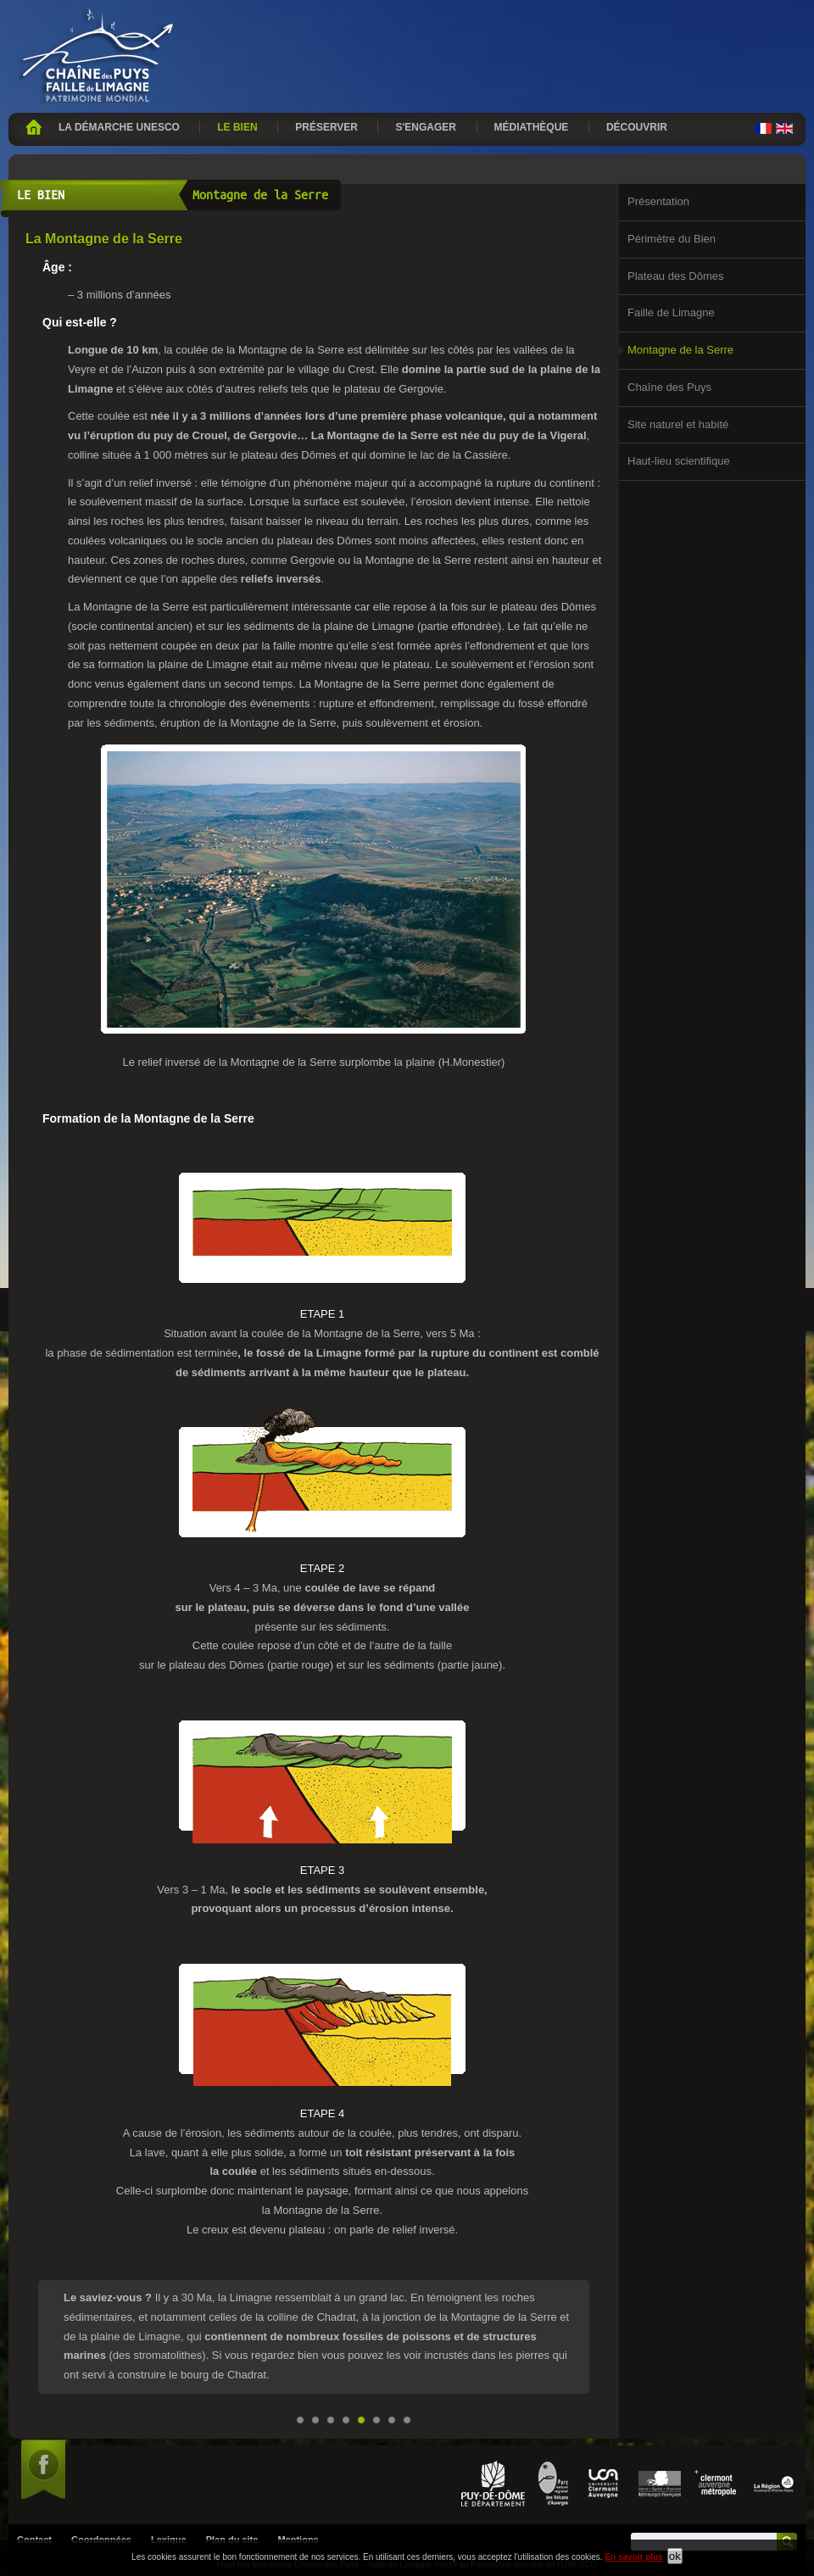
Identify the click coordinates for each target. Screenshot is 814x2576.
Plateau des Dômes (675, 276)
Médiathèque (531, 127)
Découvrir (636, 127)
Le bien (237, 127)
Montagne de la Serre (680, 349)
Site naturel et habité (677, 424)
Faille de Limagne (671, 312)
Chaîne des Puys (669, 387)
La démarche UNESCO (119, 127)
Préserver (326, 127)
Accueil (33, 127)
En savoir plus (633, 2557)
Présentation (658, 201)
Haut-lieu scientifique (678, 460)
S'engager (425, 127)
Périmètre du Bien (671, 238)
